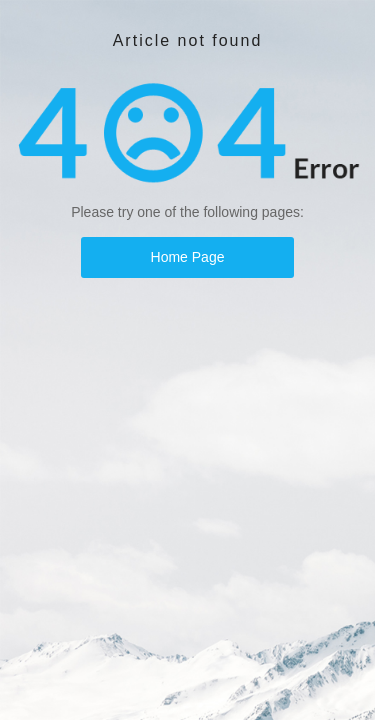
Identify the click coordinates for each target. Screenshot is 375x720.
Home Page (188, 257)
